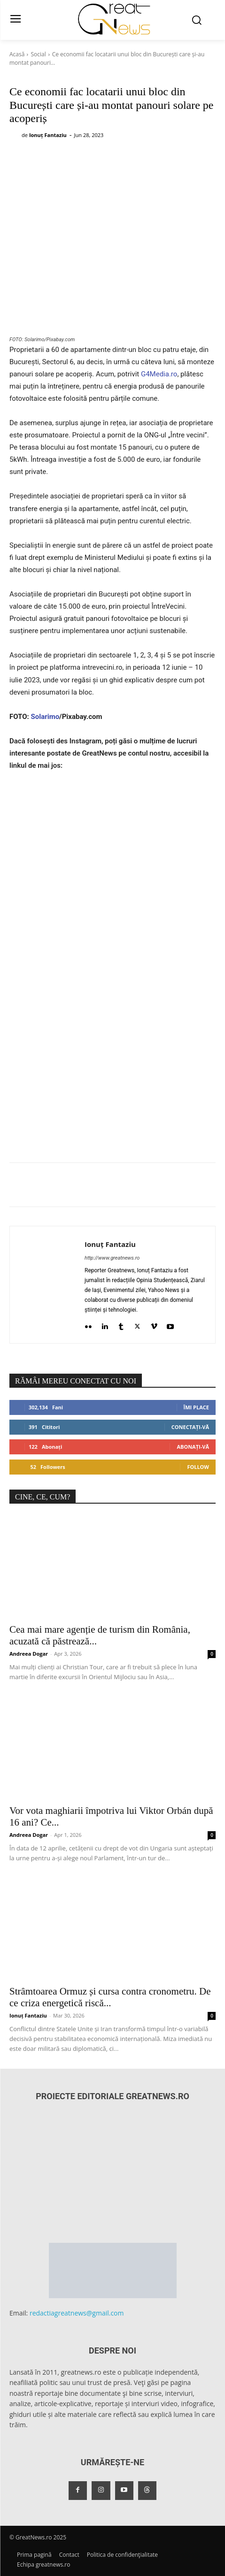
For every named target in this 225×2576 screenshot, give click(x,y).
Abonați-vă (193, 1446)
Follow (198, 1466)
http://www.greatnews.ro (112, 1258)
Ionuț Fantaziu (48, 134)
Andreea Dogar (28, 1653)
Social (38, 54)
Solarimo (45, 716)
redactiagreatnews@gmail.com (77, 2312)
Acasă (16, 54)
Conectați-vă (190, 1426)
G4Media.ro (159, 374)
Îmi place (196, 1407)
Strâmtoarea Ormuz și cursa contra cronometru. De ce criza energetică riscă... (110, 1997)
